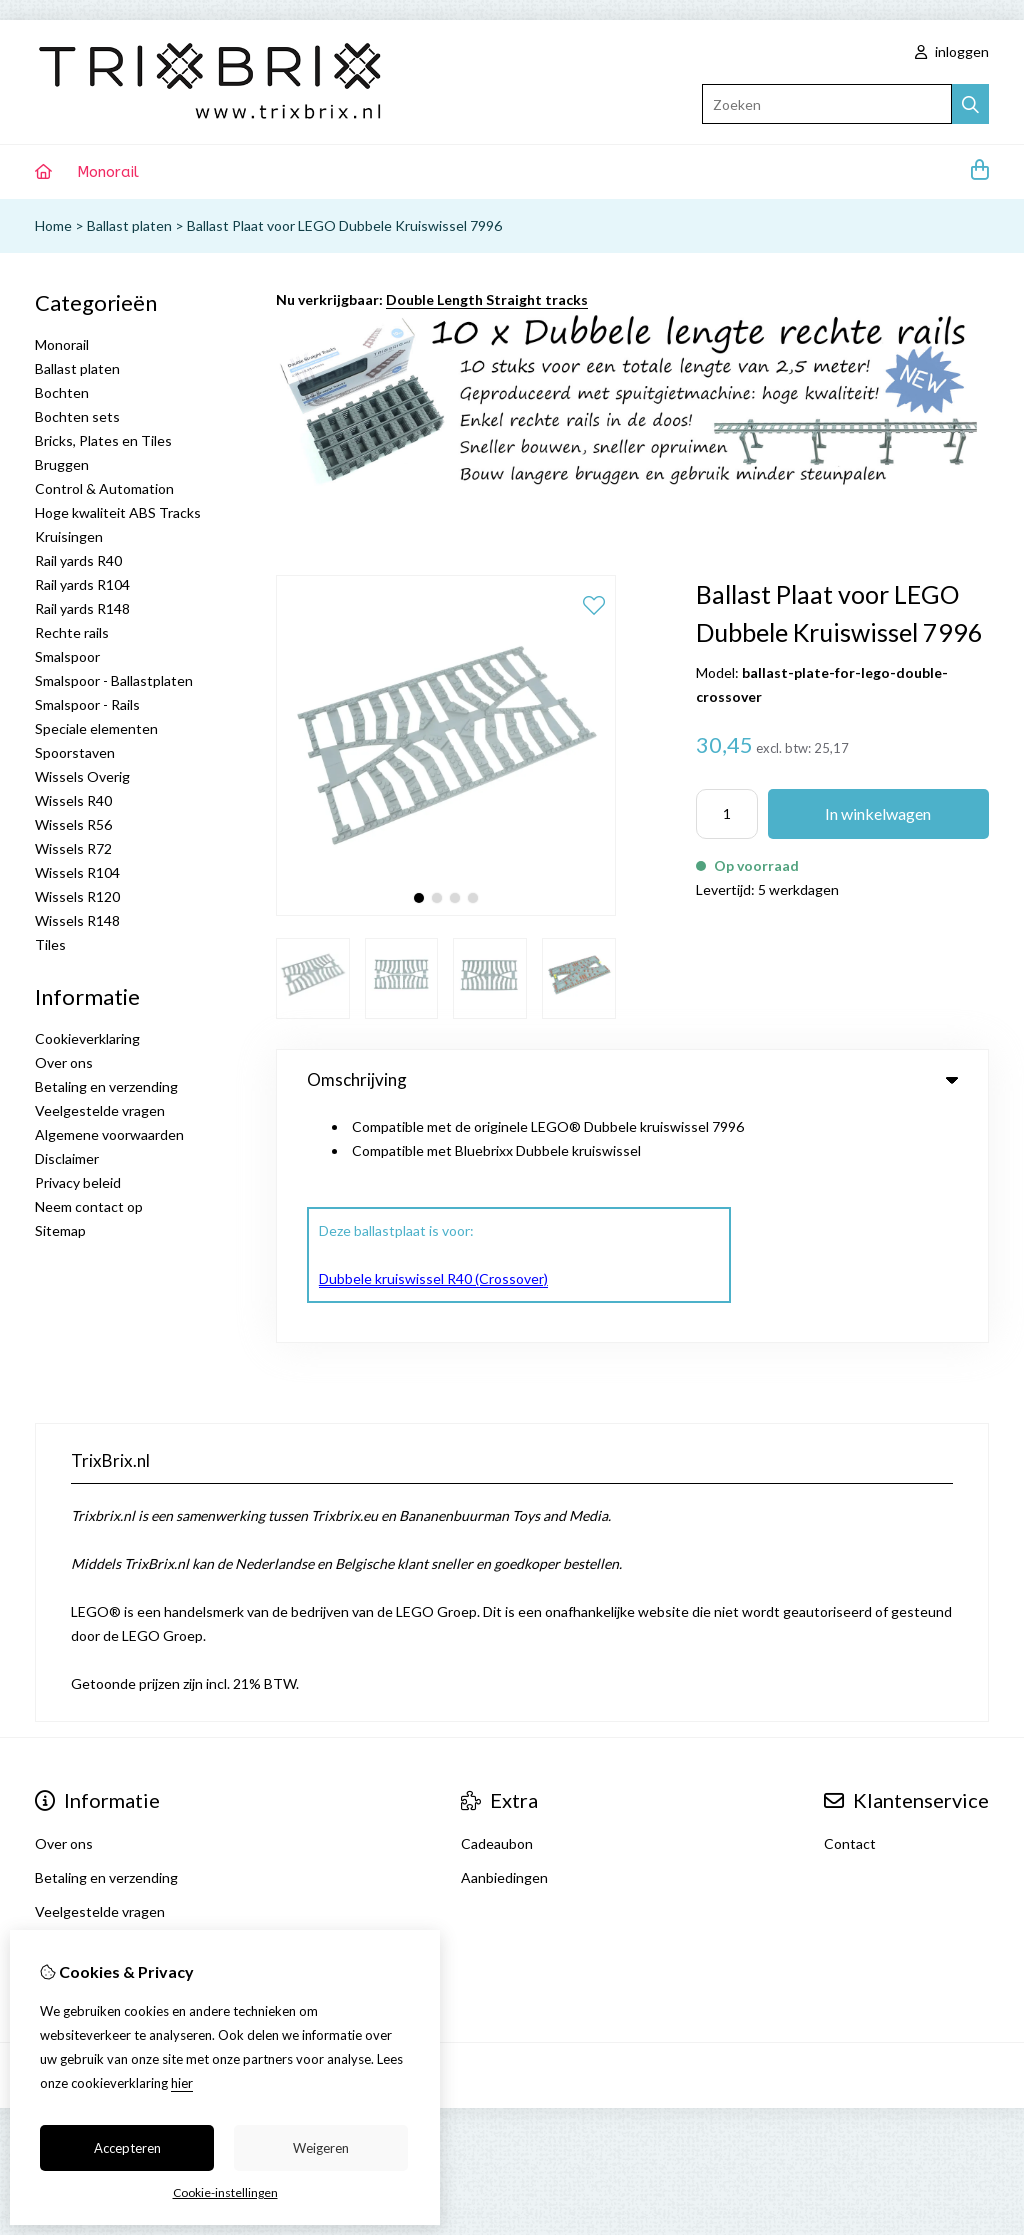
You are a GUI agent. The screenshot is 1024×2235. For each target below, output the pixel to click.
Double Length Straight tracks (487, 299)
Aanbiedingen (504, 1772)
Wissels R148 (77, 920)
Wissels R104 (77, 872)
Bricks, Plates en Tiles (103, 440)
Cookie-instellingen (225, 2192)
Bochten (62, 392)
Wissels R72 (73, 848)
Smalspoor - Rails (87, 704)
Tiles (50, 944)
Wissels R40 (73, 800)
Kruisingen (69, 536)
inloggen (952, 51)
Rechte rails (72, 632)
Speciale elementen (96, 728)
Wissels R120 (77, 896)
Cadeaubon (497, 1738)
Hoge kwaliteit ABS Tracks (118, 512)
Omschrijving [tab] (632, 1079)
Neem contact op (89, 1206)
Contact (850, 1738)
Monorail (108, 172)
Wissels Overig (82, 776)
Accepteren (127, 2148)
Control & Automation (104, 488)
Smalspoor (67, 656)
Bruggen (62, 464)
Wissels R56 (73, 824)
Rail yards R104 (82, 584)
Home (53, 225)
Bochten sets (77, 416)
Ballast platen (129, 225)
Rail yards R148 (82, 608)
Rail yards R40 (78, 560)
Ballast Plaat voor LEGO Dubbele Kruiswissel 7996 (344, 225)
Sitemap (60, 1230)
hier (182, 2083)
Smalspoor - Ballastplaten (114, 680)
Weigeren (321, 2148)
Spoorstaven (75, 752)
